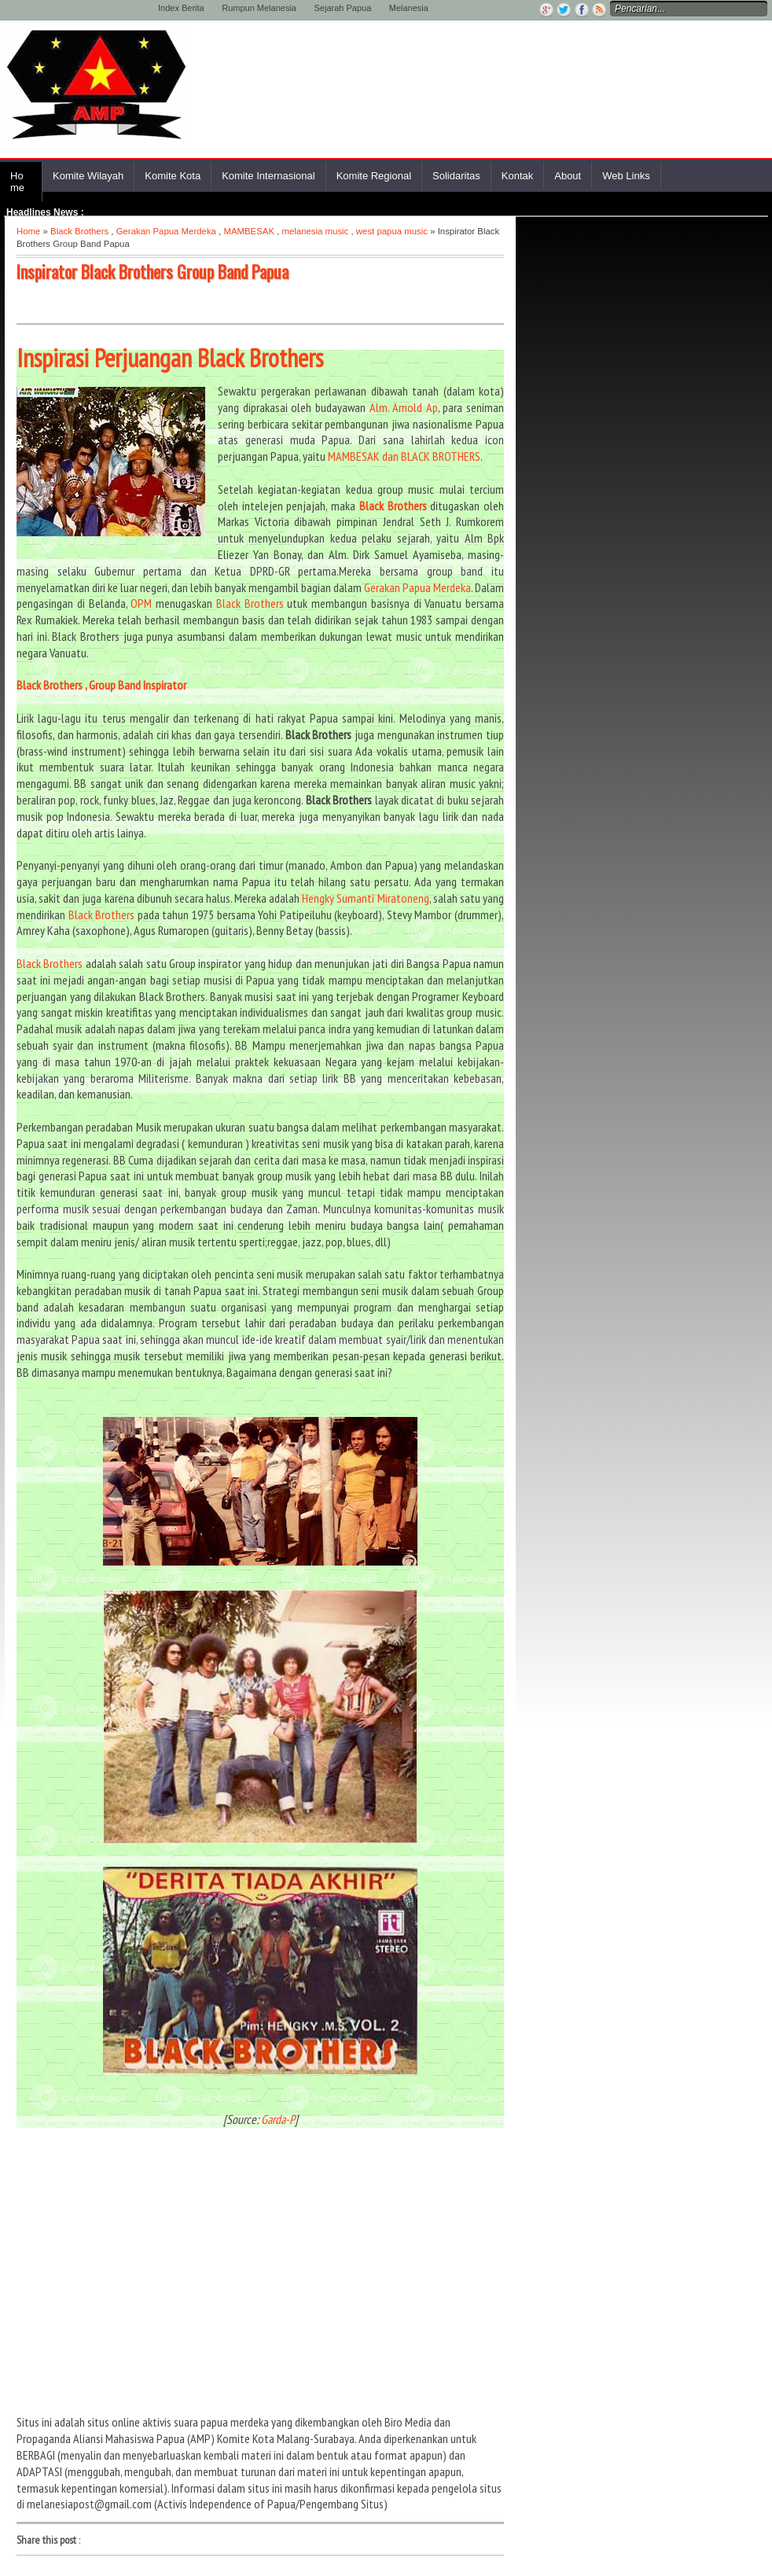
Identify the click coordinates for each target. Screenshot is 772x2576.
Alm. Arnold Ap (403, 407)
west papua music (392, 231)
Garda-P (278, 2119)
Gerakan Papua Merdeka (166, 231)
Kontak (517, 176)
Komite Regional (373, 176)
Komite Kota (172, 176)
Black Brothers (79, 231)
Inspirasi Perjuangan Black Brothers (170, 357)
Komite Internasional (268, 176)
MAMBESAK (248, 231)
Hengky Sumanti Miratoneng (365, 898)
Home (17, 181)
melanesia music (314, 231)
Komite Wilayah (88, 176)
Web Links (625, 176)
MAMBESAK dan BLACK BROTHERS (404, 456)
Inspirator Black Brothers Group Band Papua (153, 271)
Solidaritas (456, 176)
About (567, 176)
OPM (141, 603)
